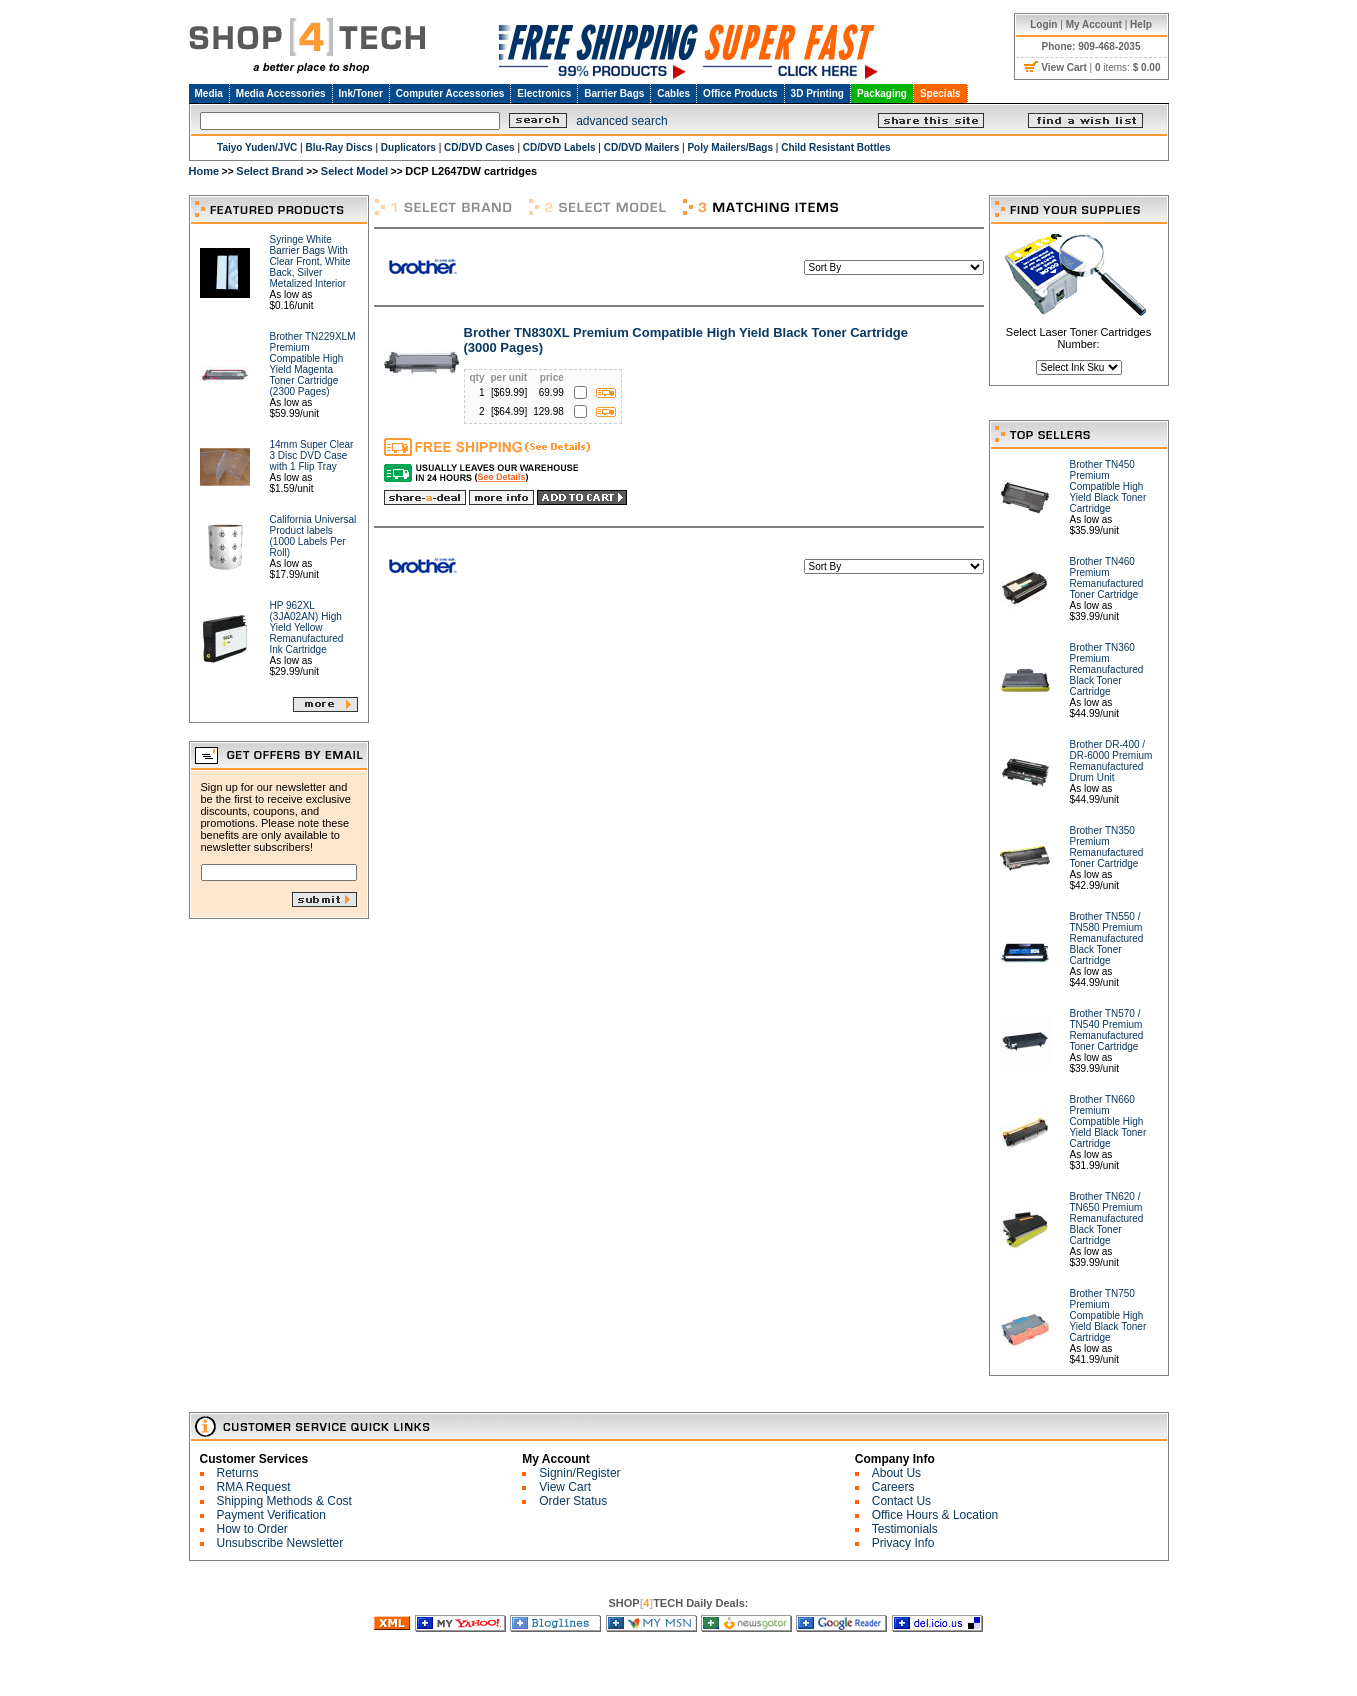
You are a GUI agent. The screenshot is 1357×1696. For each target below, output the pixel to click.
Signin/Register (579, 1473)
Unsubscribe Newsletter (280, 1543)
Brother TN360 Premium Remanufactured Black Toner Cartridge (1107, 669)
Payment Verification (271, 1515)
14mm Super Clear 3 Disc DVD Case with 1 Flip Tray (312, 455)
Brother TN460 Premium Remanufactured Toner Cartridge (1107, 578)
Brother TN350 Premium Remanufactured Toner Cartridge (1107, 847)
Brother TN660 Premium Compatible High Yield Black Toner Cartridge (1108, 1121)
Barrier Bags (614, 93)
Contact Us (901, 1501)
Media (209, 93)
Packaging (882, 93)
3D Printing (817, 93)
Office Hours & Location (935, 1515)
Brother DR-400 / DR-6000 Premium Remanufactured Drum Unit (1111, 761)
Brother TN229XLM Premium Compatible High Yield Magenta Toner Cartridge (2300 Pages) (313, 364)
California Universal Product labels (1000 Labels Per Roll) (313, 536)
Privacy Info (903, 1543)
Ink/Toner (361, 93)
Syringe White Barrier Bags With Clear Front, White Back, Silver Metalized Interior (310, 261)
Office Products (740, 93)
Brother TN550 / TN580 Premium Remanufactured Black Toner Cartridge (1107, 938)
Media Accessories (281, 93)
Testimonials (905, 1529)
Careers (893, 1487)
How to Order (252, 1529)
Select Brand (269, 171)
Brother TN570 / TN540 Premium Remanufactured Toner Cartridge (1107, 1030)
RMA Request (254, 1487)
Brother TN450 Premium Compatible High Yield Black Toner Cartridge (1108, 486)
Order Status (573, 1501)
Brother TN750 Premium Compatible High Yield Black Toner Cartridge (1108, 1315)
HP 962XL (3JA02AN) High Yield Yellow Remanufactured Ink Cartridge (307, 627)
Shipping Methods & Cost (284, 1501)
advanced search (621, 121)
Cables (673, 93)
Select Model (354, 171)
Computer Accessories (450, 93)
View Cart (565, 1487)
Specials (940, 93)
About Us (896, 1473)
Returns (238, 1473)
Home (204, 171)
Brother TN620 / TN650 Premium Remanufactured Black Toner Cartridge (1107, 1218)
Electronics (544, 93)
